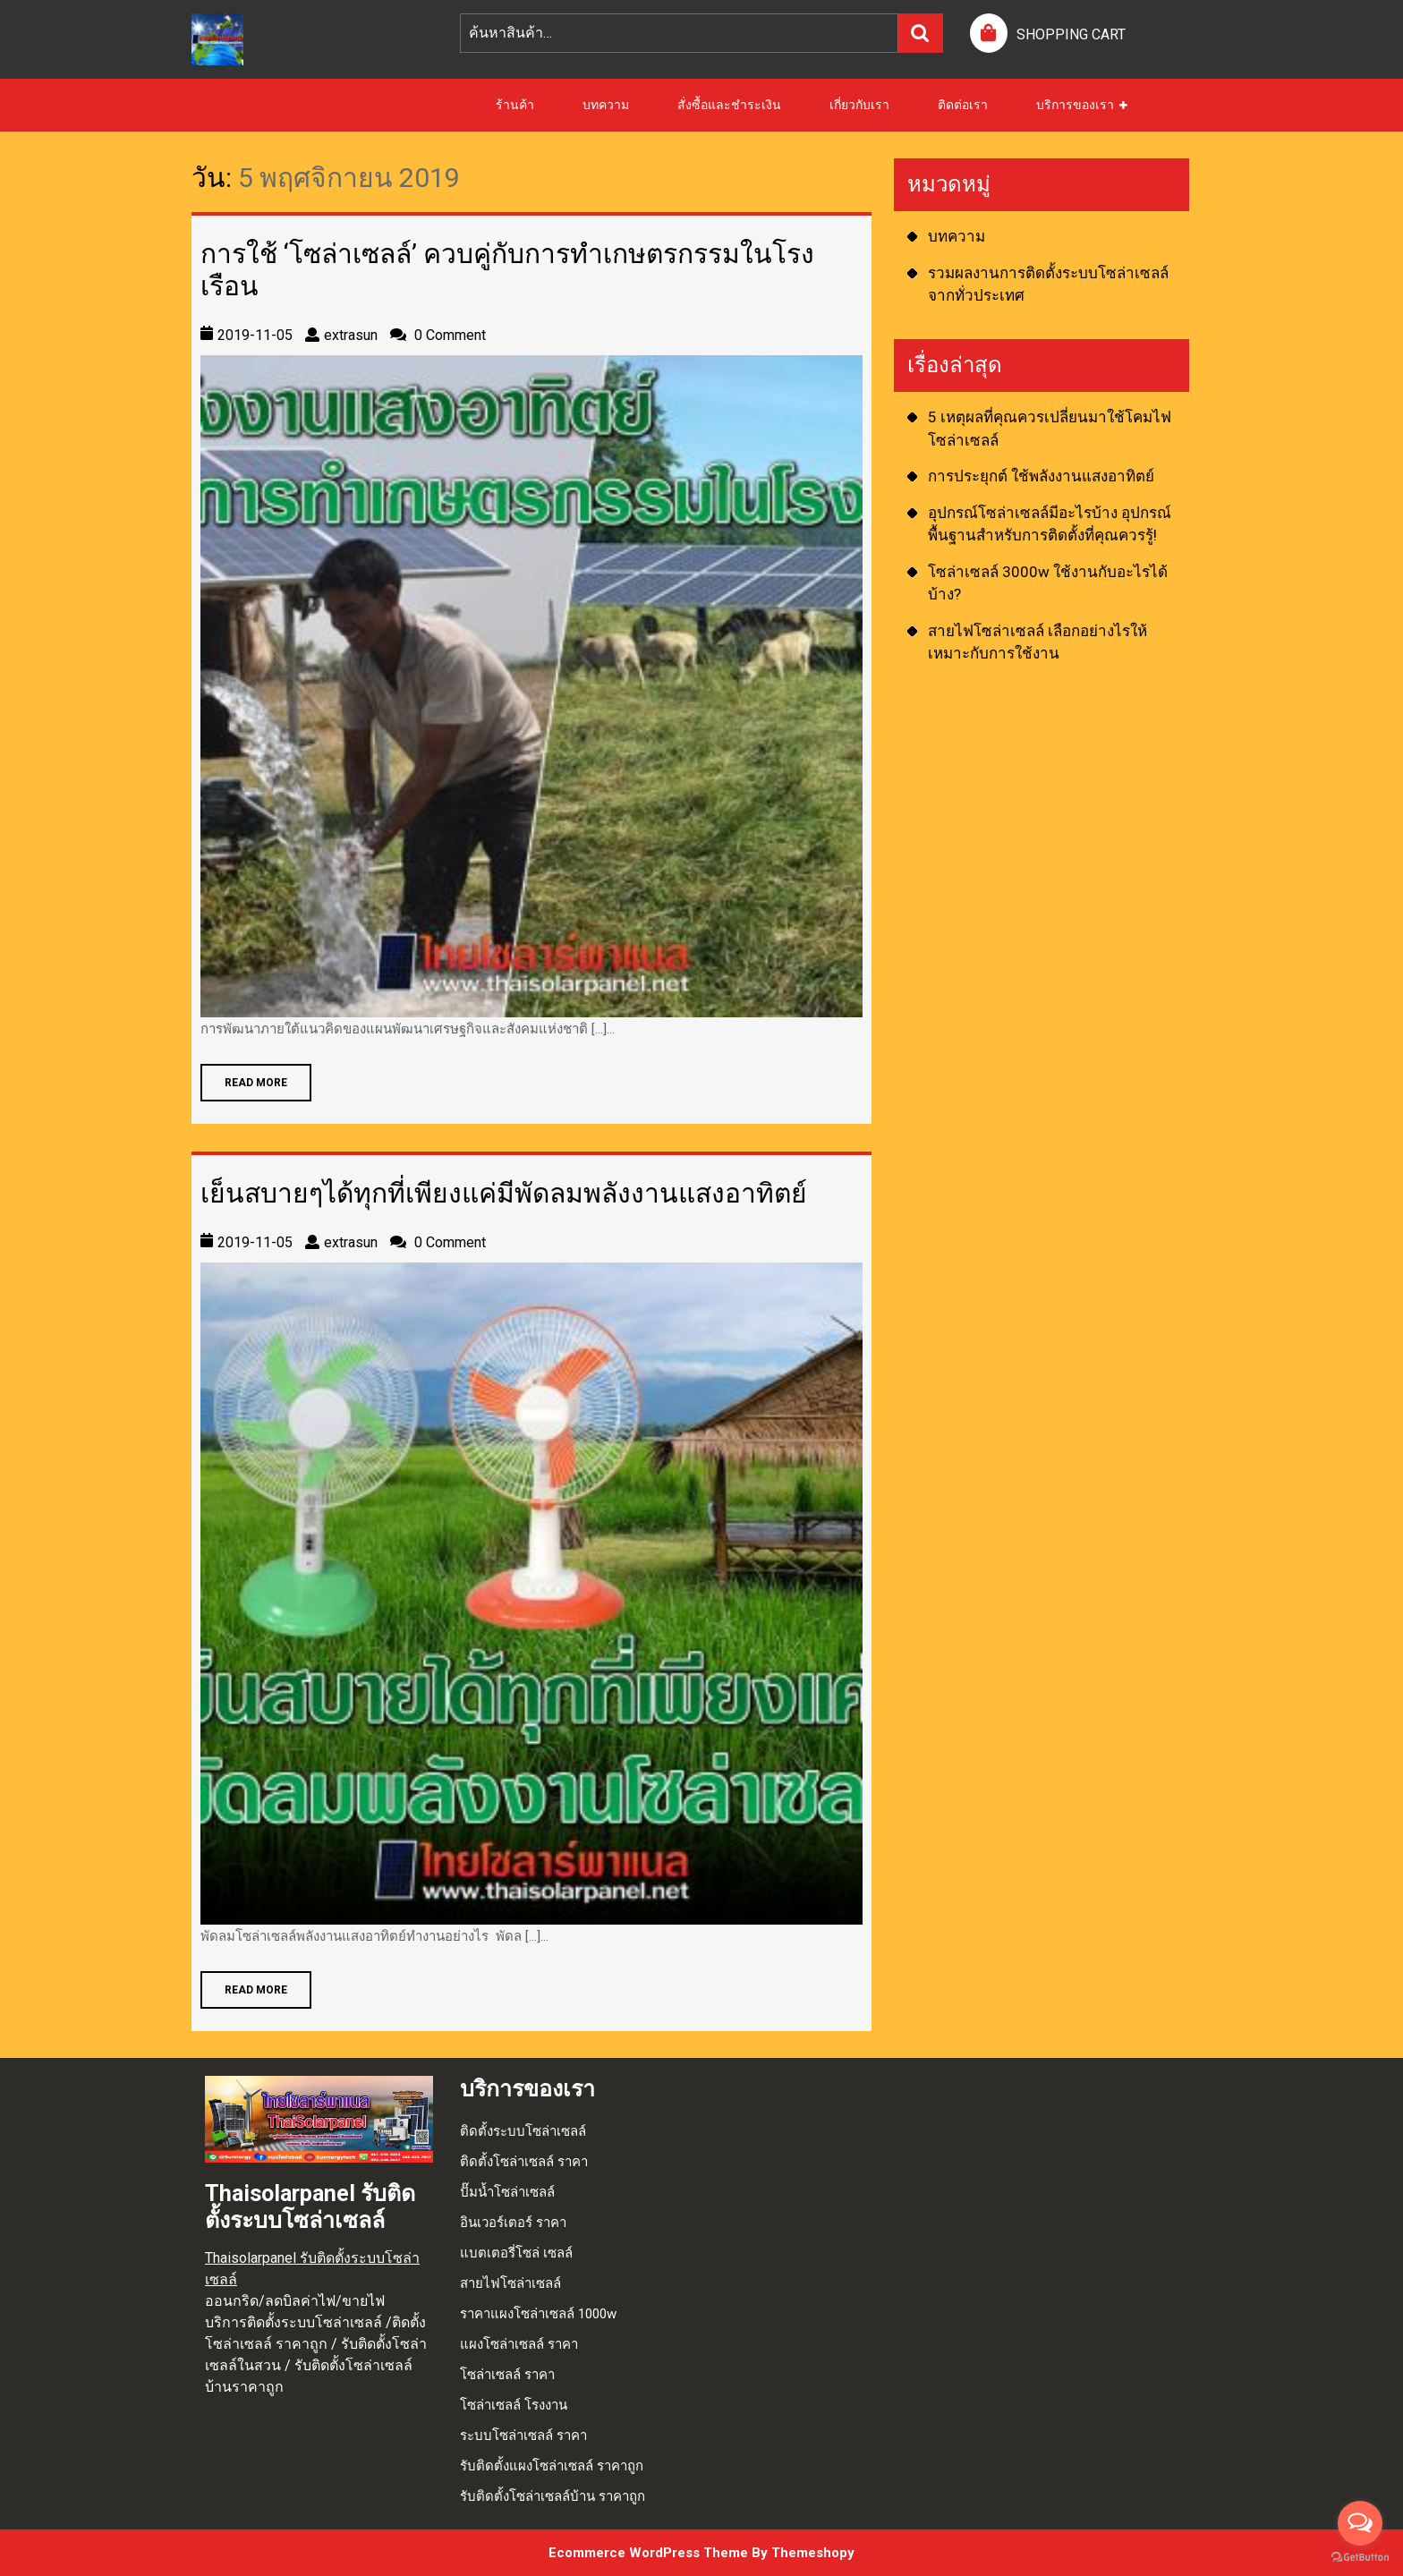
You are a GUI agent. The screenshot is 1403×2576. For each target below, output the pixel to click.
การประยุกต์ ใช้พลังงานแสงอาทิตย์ (1041, 476)
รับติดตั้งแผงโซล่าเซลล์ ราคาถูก (551, 2466)
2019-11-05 (255, 335)
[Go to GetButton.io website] (1360, 2557)
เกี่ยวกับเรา (859, 105)
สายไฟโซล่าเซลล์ (510, 2283)
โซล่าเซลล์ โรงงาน (513, 2405)
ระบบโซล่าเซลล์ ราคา (523, 2435)
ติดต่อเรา (963, 105)
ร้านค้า (515, 105)
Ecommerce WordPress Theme (648, 2553)
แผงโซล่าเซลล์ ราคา (519, 2344)
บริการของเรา (1075, 105)
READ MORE (243, 1076)
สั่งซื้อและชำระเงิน (729, 105)
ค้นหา (920, 33)
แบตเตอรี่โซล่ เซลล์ (516, 2253)
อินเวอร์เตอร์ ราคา (513, 2223)
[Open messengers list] (1360, 2523)
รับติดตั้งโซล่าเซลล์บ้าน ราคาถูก (552, 2496)
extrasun (351, 335)
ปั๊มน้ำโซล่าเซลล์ (507, 2192)
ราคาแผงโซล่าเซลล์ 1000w (538, 2314)
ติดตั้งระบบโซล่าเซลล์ (523, 2131)
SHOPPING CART (1071, 34)
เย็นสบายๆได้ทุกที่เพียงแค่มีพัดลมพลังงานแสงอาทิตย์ (503, 1193)
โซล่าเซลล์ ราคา (507, 2375)
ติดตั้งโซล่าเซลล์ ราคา (524, 2162)
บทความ (605, 105)
